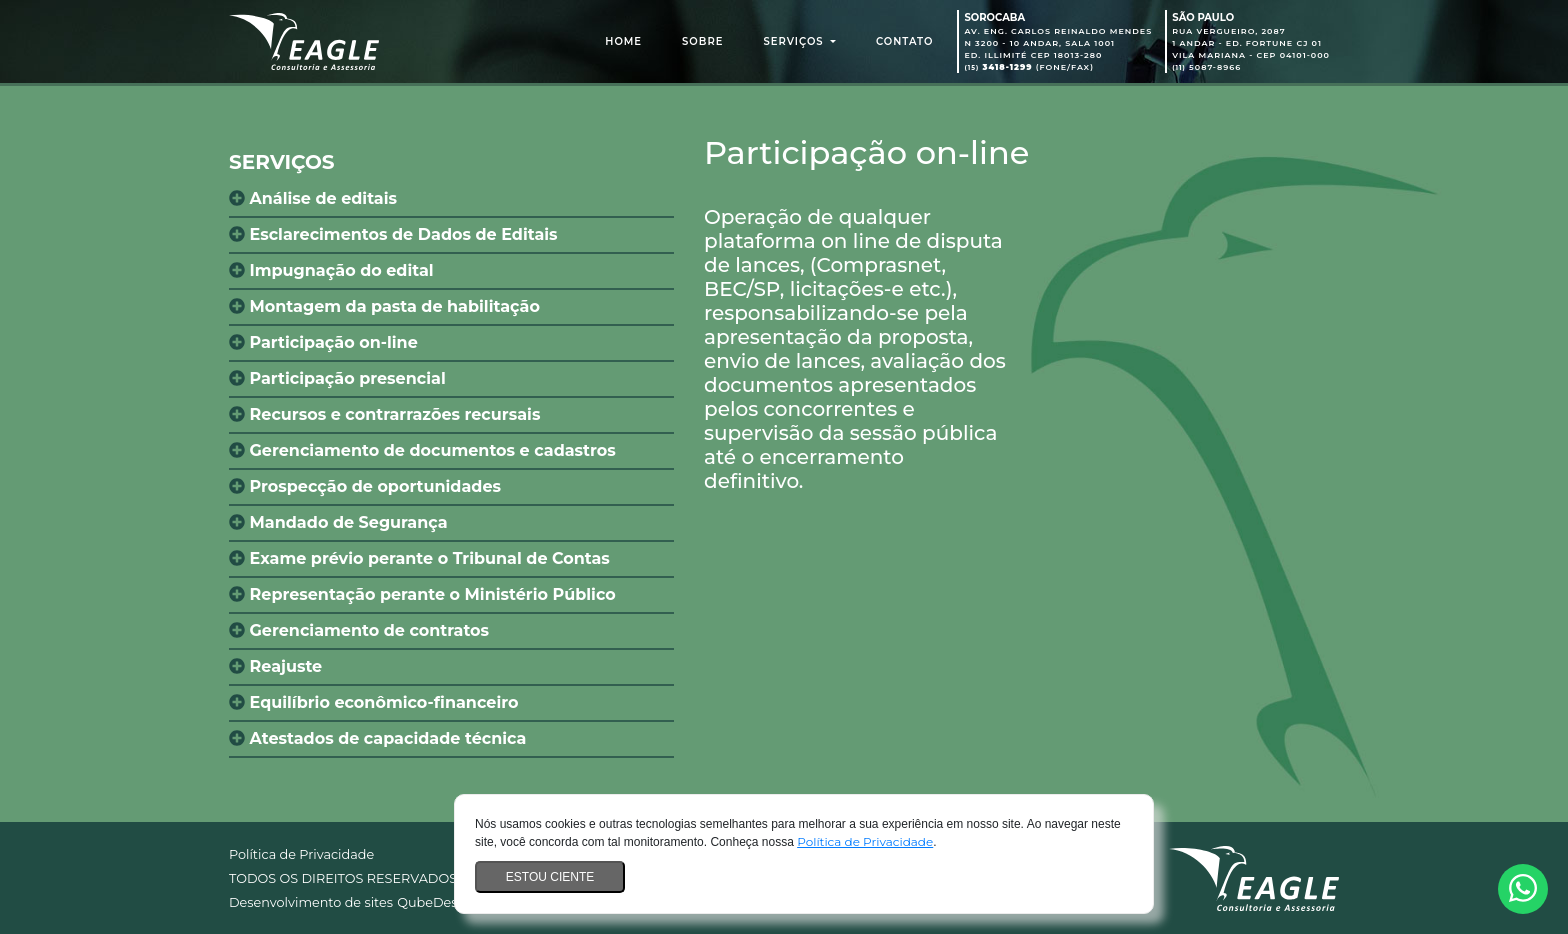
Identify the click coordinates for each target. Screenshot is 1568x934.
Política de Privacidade (865, 841)
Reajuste (275, 666)
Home (627, 40)
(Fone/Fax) (1029, 67)
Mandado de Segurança (338, 522)
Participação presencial (337, 378)
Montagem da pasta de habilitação (384, 306)
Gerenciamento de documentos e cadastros (422, 450)
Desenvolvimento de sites (311, 902)
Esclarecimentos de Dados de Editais (393, 234)
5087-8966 (1206, 67)
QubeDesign (437, 902)
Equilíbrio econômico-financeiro (373, 702)
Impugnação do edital (331, 270)
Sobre (702, 41)
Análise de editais (313, 198)
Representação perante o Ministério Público (422, 594)
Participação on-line (323, 342)
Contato (905, 41)
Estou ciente (550, 877)
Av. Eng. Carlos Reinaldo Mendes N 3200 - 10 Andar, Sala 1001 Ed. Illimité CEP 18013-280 (1058, 43)
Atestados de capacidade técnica (377, 738)
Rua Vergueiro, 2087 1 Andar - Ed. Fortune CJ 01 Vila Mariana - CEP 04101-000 (1251, 43)
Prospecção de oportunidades (365, 486)
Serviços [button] (795, 41)
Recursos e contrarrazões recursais (384, 414)
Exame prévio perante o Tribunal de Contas (419, 558)
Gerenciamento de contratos (359, 630)
